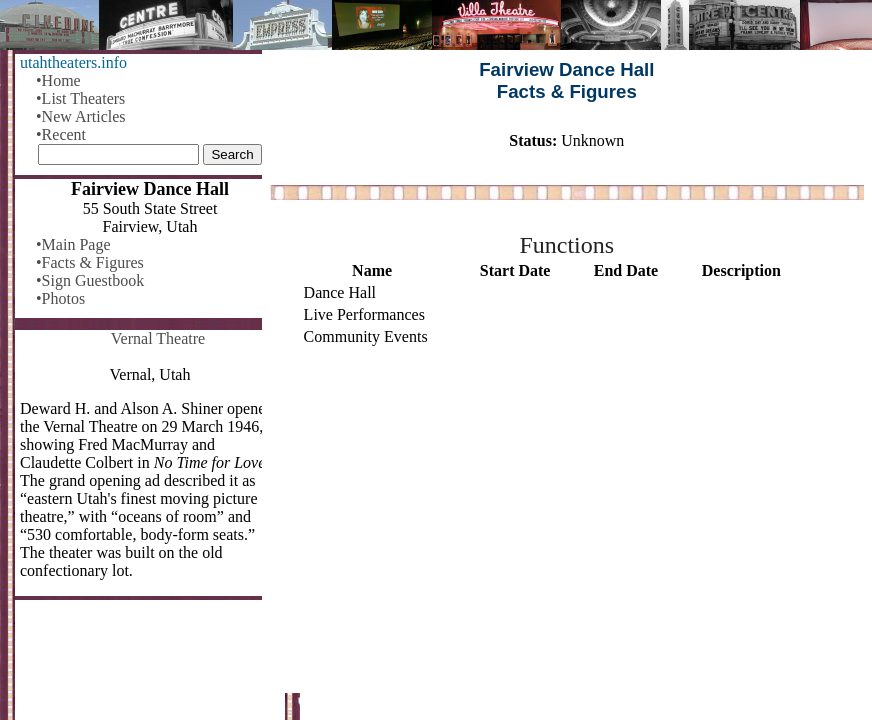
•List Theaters (80, 98)
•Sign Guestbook (90, 280)
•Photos (60, 298)
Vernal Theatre (158, 338)
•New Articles (81, 116)
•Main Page (73, 244)
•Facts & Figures (90, 262)
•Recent (61, 134)
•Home (58, 80)
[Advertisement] (567, 521)
